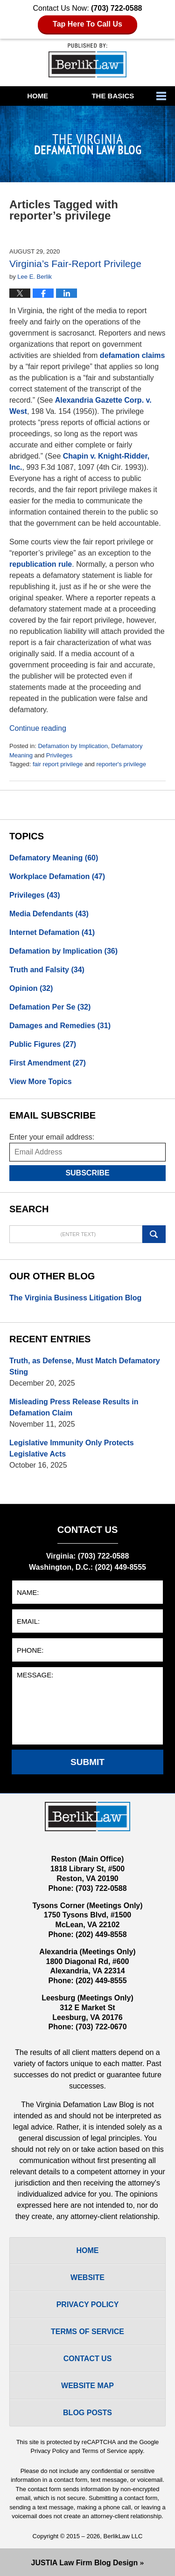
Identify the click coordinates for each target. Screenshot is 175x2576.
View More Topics (40, 1081)
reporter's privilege (121, 764)
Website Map (87, 2386)
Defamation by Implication (73, 745)
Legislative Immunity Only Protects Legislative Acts (71, 1448)
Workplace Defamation (57, 876)
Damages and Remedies (60, 1026)
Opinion (31, 988)
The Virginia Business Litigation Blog (75, 1298)
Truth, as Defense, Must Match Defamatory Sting (84, 1366)
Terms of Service (104, 2450)
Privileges (59, 755)
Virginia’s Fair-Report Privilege (75, 263)
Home (37, 96)
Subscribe (87, 1173)
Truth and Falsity (46, 970)
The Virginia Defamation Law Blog (87, 60)
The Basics (112, 96)
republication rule (40, 564)
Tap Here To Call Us (87, 24)
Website (87, 2277)
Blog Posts (87, 2413)
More (163, 96)
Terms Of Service (87, 2332)
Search (154, 1234)
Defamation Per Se (50, 1007)
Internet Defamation (52, 932)
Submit (87, 1762)
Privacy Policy (87, 2304)
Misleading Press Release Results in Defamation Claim (74, 1407)
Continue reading (37, 728)
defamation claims (132, 355)
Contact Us (87, 2359)
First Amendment (47, 1063)
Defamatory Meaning (53, 858)
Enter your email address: (51, 1137)
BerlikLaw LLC (123, 2536)
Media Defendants (49, 914)
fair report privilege (58, 764)
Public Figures (42, 1044)
